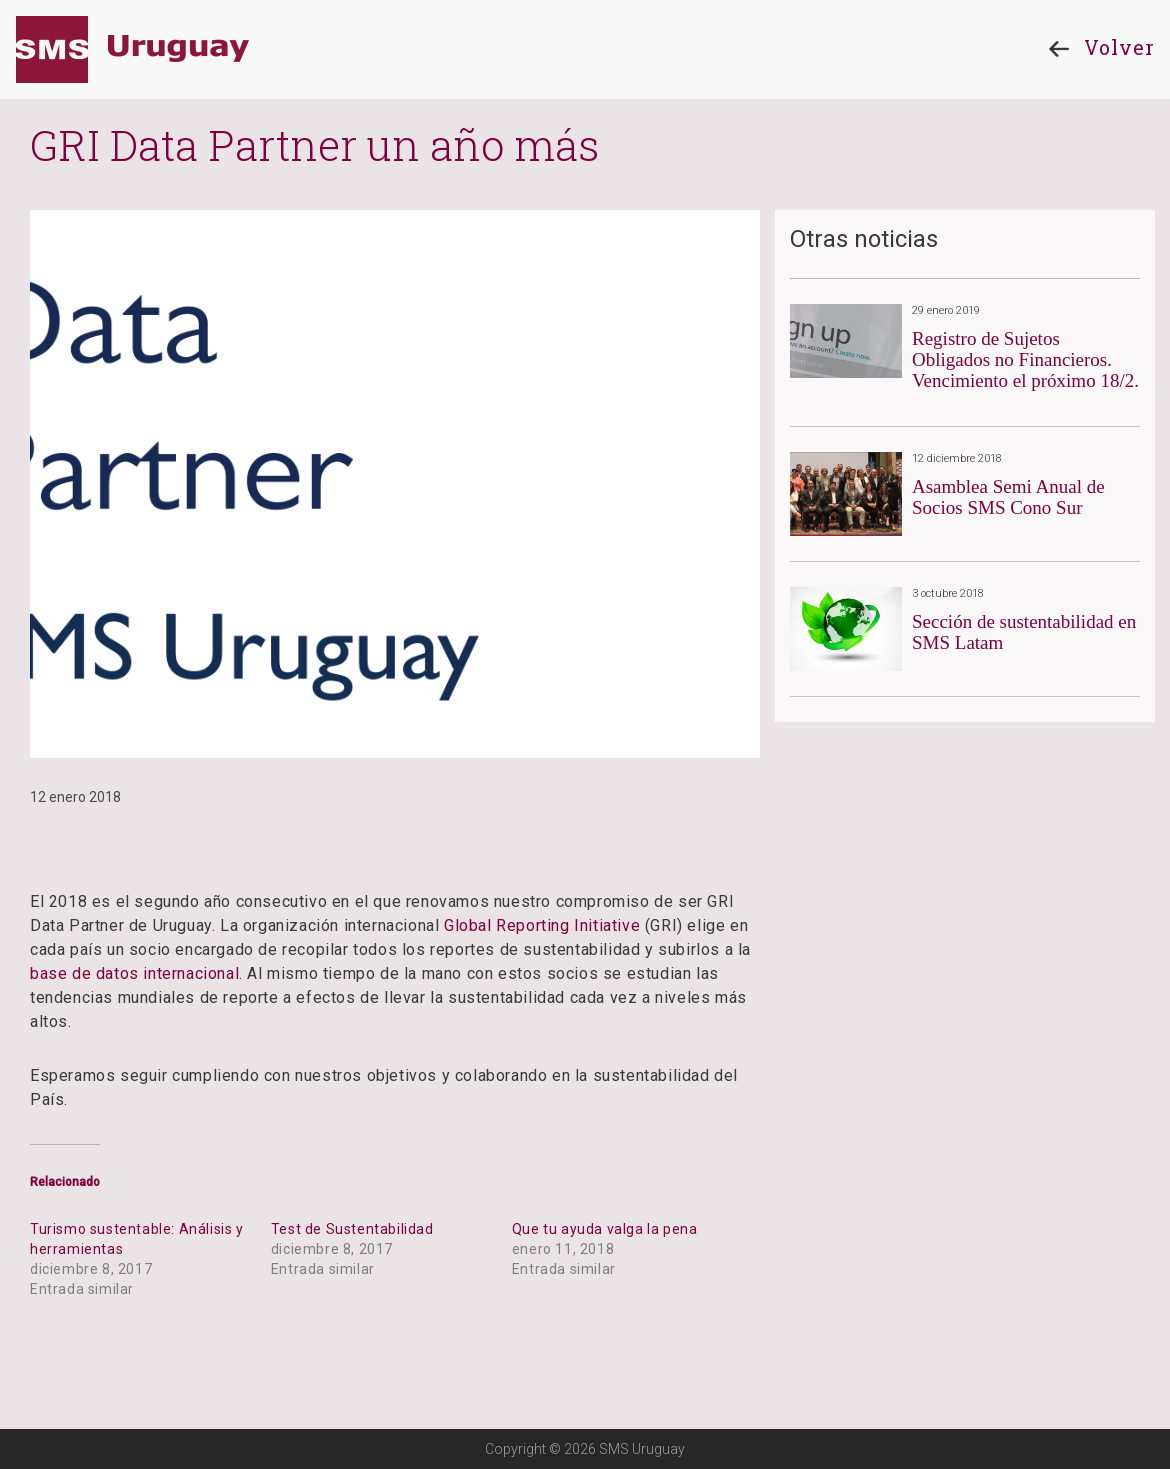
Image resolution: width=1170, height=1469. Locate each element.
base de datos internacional (134, 973)
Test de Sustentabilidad (352, 1229)
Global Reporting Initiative (542, 925)
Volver (1097, 49)
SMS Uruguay (132, 49)
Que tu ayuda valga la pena (605, 1229)
